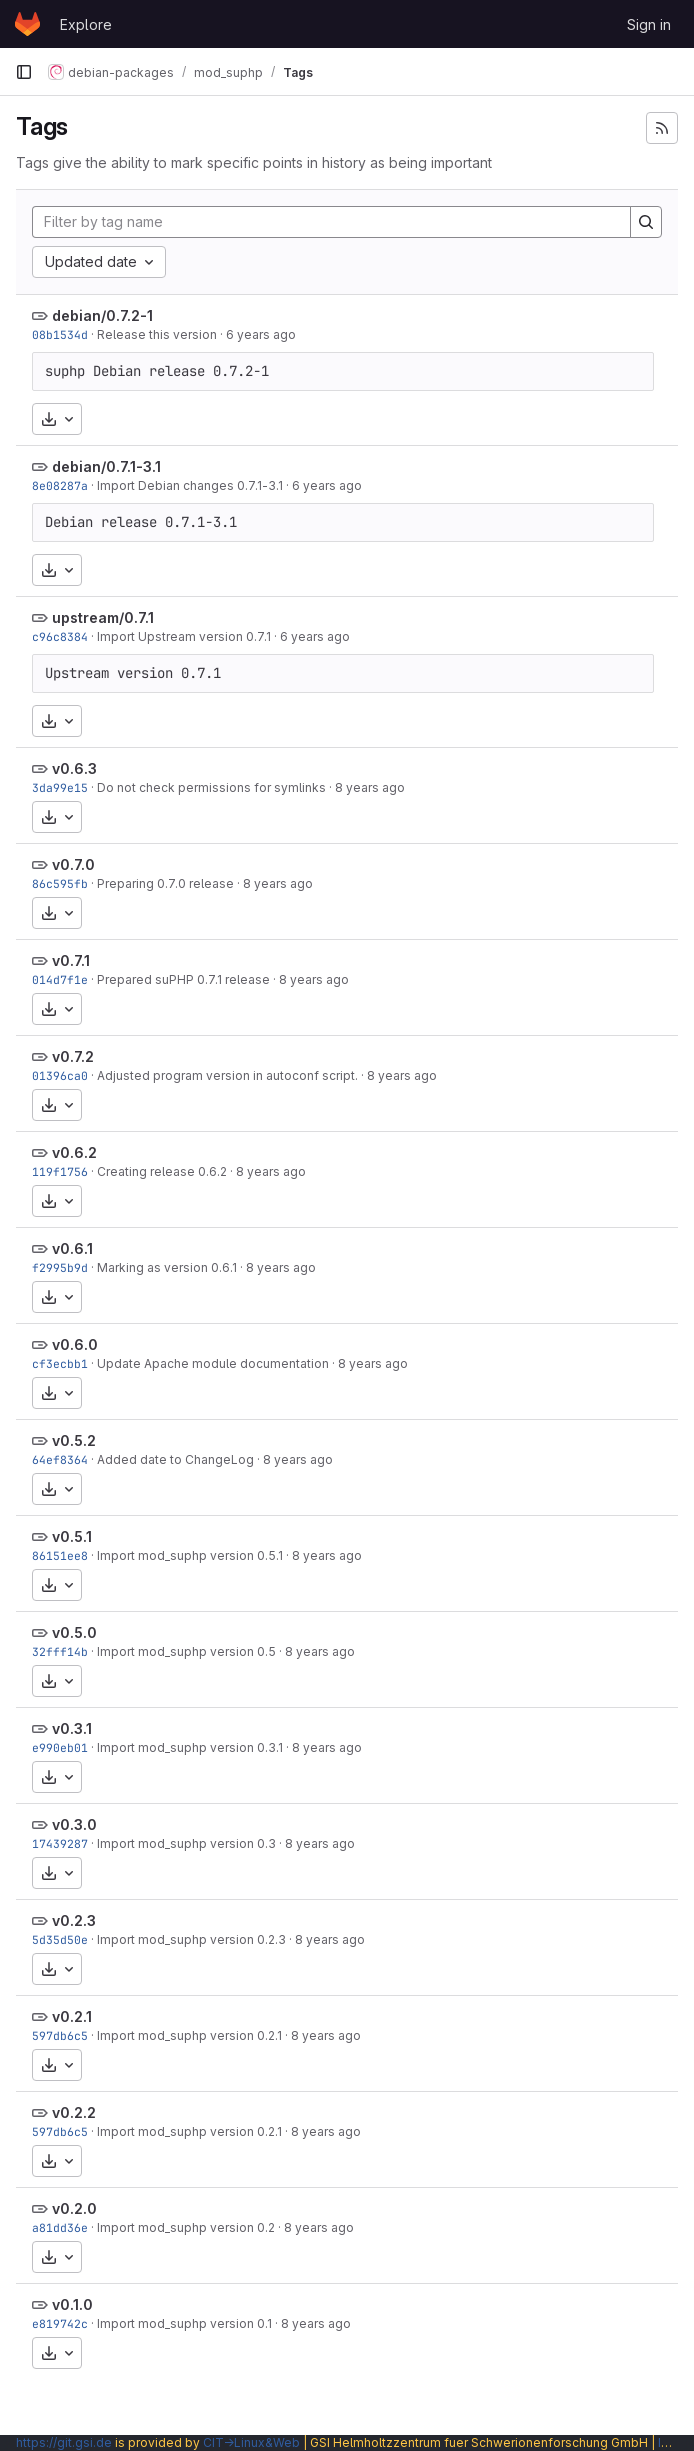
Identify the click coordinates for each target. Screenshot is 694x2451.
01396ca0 (60, 1075)
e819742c (60, 2323)
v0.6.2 (74, 1152)
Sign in (649, 24)
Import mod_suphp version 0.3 (186, 1843)
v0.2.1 (72, 2016)
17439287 (60, 1843)
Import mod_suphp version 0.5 (186, 1651)
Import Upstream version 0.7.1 (184, 636)
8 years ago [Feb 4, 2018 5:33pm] (298, 1459)
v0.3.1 (72, 1728)
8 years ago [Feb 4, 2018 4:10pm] (316, 2323)
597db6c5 (60, 2035)
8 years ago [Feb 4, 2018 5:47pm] (281, 1267)
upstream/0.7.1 (103, 617)
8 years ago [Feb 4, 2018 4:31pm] (326, 2035)
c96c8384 (60, 636)
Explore (86, 24)
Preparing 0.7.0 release (165, 883)
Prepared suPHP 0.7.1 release (183, 979)
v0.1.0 (72, 2304)
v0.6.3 (74, 768)
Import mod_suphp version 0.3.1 (190, 1747)
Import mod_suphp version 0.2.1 (189, 2035)
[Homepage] (27, 24)
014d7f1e (60, 979)
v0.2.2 (74, 2112)
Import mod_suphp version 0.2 (186, 2227)
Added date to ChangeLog (175, 1459)
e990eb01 (60, 1747)
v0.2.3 (74, 1920)
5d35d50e (60, 1939)
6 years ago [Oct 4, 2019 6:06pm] (261, 334)
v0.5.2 (74, 1440)
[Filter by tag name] (331, 222)
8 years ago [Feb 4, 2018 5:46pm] (373, 1363)
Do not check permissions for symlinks (211, 787)
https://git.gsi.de (64, 2442)
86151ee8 (60, 1555)
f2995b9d (60, 1267)
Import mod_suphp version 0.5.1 (190, 1555)
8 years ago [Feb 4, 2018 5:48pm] (271, 1171)
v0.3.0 (74, 1824)
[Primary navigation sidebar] (24, 72)
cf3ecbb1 (60, 1363)
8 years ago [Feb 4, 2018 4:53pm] (327, 1747)
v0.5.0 (74, 1632)
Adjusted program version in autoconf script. (227, 1075)
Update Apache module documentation (213, 1363)
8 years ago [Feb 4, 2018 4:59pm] (320, 1651)
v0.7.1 (71, 960)
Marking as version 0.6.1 (167, 1267)
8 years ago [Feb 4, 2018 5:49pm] (370, 787)
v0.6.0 (75, 1344)
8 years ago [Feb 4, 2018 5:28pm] (327, 1555)
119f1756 (60, 1171)
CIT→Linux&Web (251, 2442)
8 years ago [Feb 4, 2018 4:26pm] (319, 2227)
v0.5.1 (72, 1536)
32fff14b (60, 1651)
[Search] (646, 222)
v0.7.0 (73, 864)
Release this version (157, 334)
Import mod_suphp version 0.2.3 (191, 1939)
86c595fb (60, 883)
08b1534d (60, 334)
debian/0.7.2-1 (102, 315)
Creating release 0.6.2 (162, 1171)
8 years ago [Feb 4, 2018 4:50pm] (320, 1843)
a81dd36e (60, 2227)
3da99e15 (60, 787)
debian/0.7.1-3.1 (106, 466)
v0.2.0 (74, 2208)
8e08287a (60, 485)
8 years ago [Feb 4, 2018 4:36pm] (330, 1939)
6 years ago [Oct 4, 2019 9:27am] (327, 485)
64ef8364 (60, 1459)
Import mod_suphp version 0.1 (184, 2323)
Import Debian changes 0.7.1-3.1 (190, 485)
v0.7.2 (73, 1056)
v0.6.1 (72, 1248)
